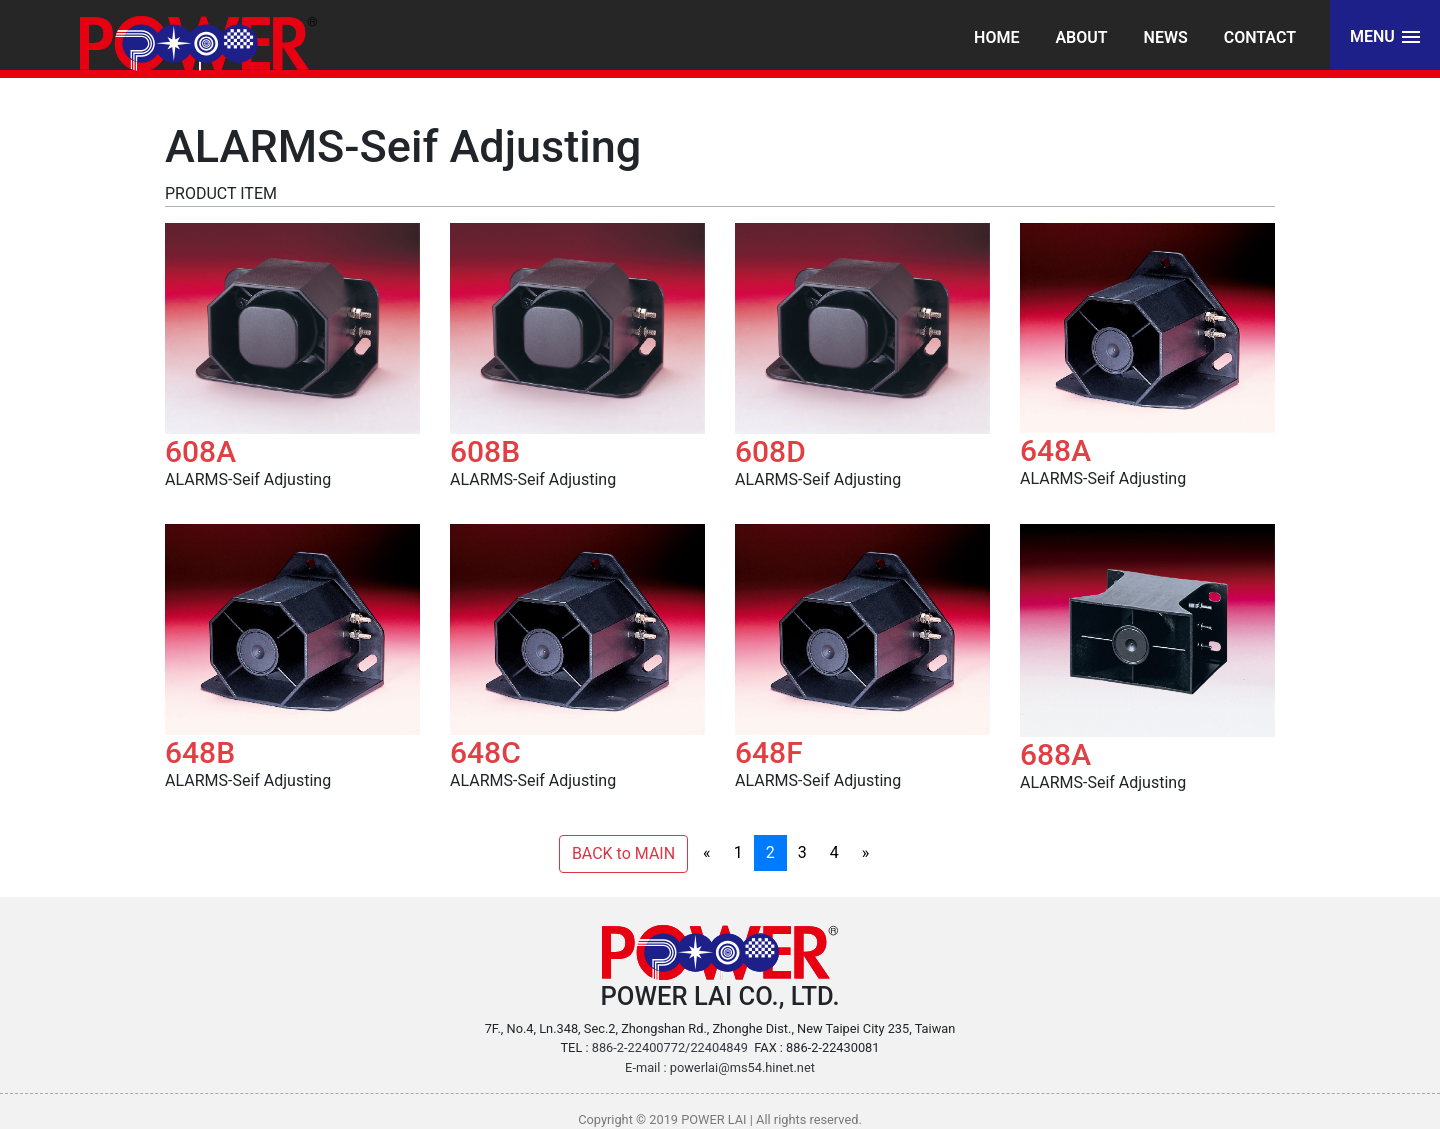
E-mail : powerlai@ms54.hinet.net (720, 1067)
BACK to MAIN (623, 853)
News (1166, 37)
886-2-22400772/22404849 (670, 1047)
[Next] (866, 853)
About (1081, 37)
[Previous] (707, 853)
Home (996, 37)
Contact (1260, 37)
